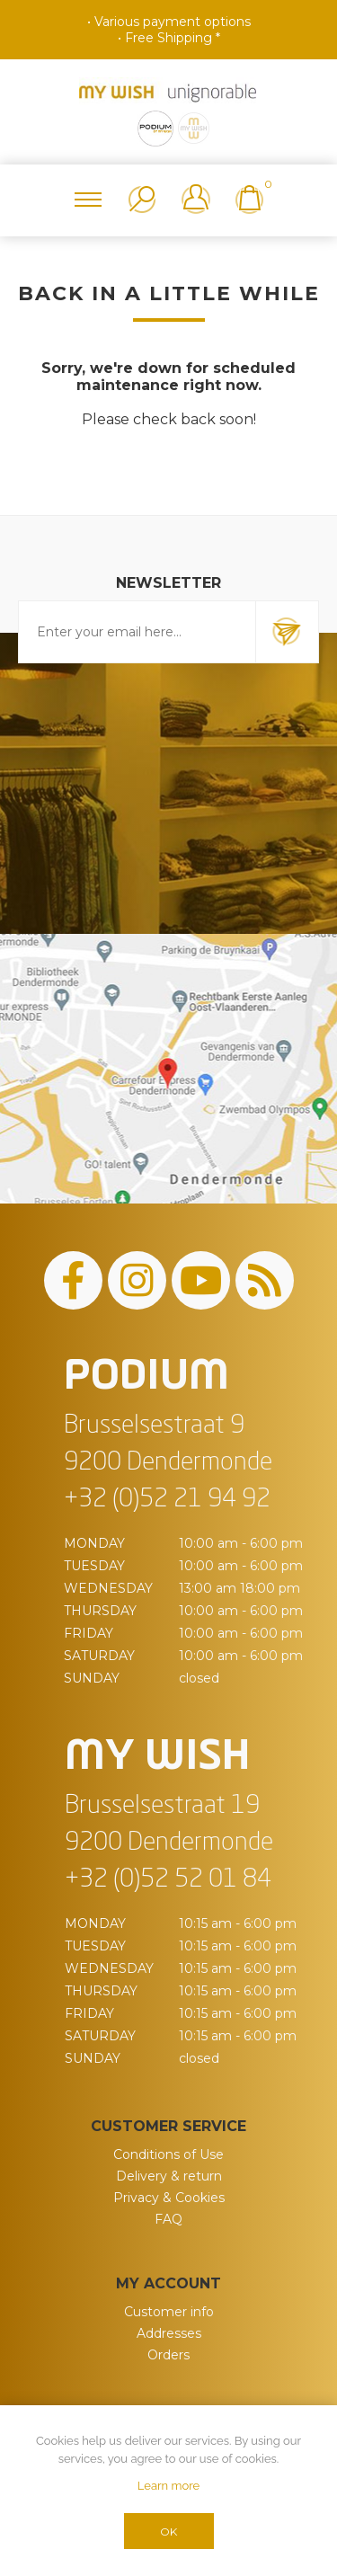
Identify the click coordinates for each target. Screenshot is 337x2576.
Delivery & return (169, 2176)
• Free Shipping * (169, 38)
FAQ (168, 2219)
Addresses (169, 2333)
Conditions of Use (168, 2154)
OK (168, 2531)
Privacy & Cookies (169, 2198)
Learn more (168, 2485)
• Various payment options (169, 21)
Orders (168, 2355)
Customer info (169, 2312)
